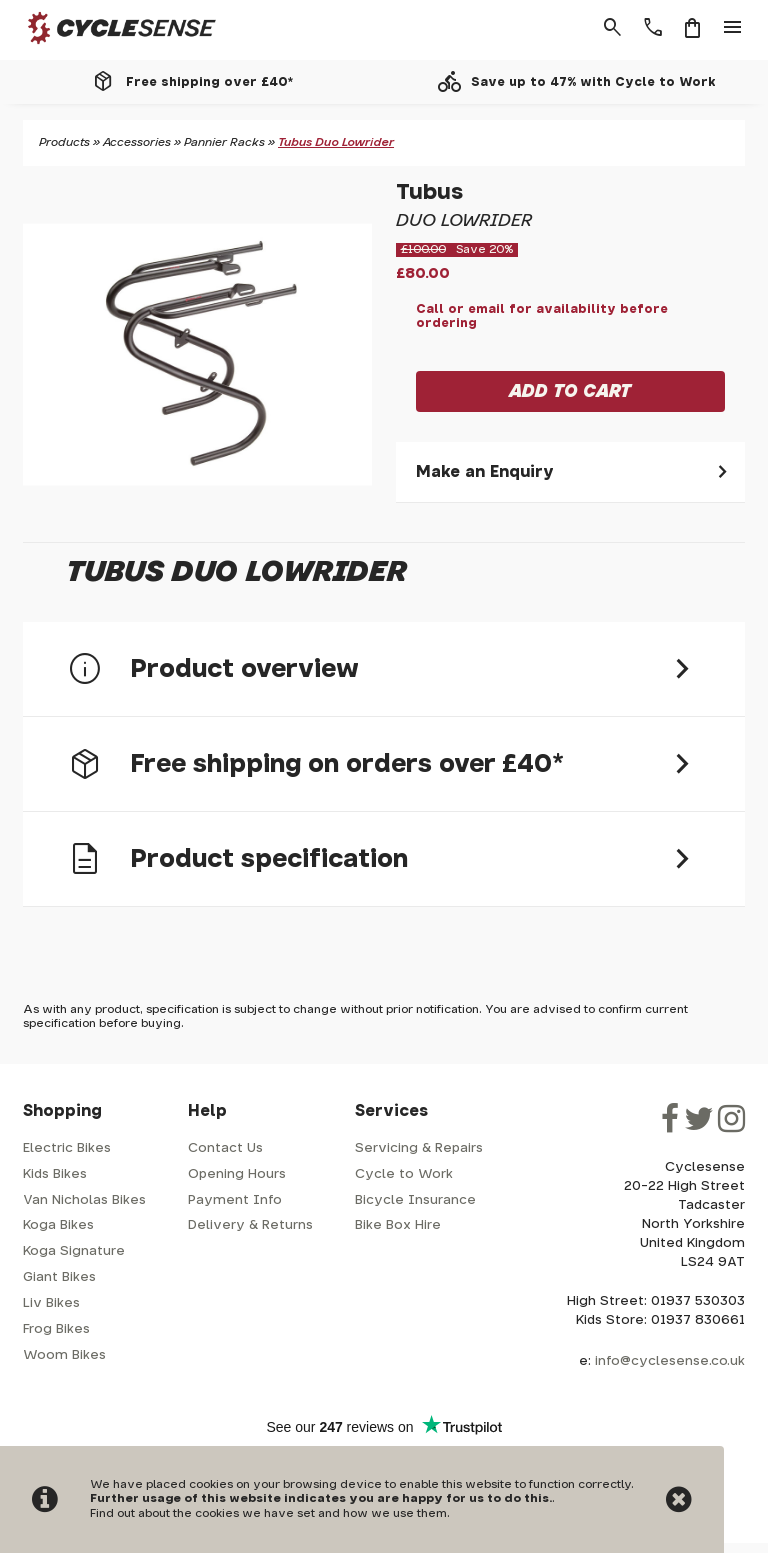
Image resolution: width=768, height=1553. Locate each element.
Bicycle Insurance (415, 1200)
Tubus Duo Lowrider (336, 142)
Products (64, 142)
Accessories (137, 142)
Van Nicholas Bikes (84, 1200)
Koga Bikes (58, 1225)
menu (733, 28)
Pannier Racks (224, 142)
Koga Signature (74, 1251)
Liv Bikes (51, 1303)
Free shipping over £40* (209, 82)
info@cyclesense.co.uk (670, 1361)
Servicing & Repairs (419, 1148)
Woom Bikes (64, 1355)
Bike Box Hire (398, 1225)
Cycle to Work (404, 1174)
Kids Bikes (55, 1174)
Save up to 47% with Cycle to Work (593, 82)
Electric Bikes (67, 1148)
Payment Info (235, 1200)
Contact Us (225, 1148)
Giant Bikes (59, 1277)
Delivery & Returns (250, 1225)
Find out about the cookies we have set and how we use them (268, 1513)
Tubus (429, 192)
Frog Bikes (56, 1329)
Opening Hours (237, 1174)
